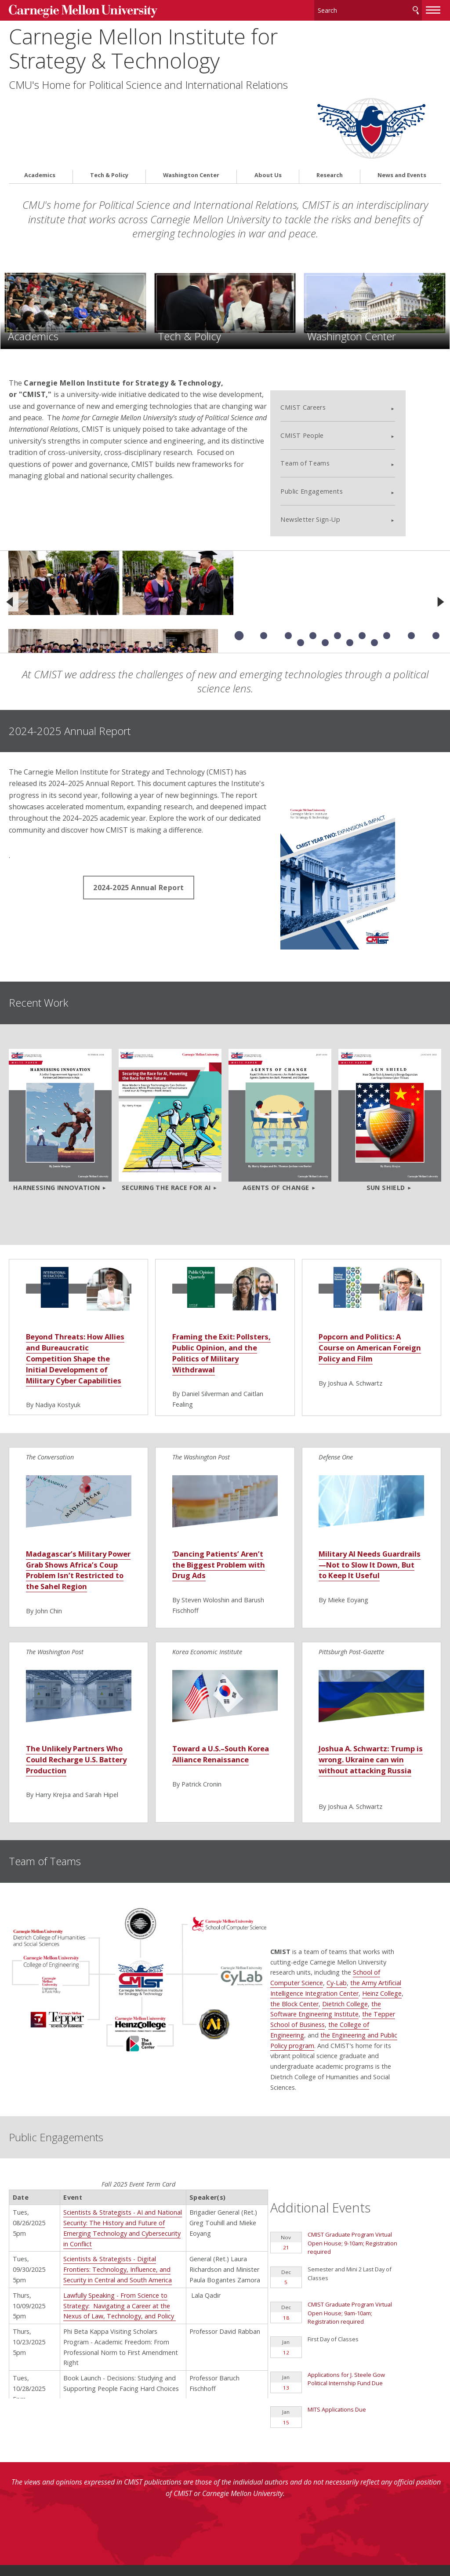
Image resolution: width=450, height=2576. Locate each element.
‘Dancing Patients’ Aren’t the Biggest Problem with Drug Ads (217, 1466)
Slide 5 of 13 (337, 547)
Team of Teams (339, 375)
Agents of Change (276, 1078)
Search (416, 8)
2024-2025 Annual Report (138, 799)
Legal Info (25, 2538)
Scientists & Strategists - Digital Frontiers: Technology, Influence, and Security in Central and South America (117, 2164)
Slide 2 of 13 (263, 547)
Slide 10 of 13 (300, 554)
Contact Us (26, 2521)
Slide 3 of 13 (288, 547)
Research (329, 104)
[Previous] (10, 514)
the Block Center (329, 1897)
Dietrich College (380, 1897)
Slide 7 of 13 (386, 547)
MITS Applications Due (353, 2273)
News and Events (401, 104)
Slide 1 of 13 (239, 548)
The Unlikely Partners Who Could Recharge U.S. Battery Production (74, 1668)
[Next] (440, 514)
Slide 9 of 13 (435, 547)
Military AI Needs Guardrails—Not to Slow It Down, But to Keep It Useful (368, 1472)
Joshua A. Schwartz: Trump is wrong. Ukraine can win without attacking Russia (365, 1674)
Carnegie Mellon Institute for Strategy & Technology (143, 46)
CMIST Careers (337, 319)
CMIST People (336, 347)
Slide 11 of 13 (325, 554)
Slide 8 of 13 (411, 547)
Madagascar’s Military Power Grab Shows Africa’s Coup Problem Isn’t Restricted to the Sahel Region (76, 1472)
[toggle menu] (433, 8)
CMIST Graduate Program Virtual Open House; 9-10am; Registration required (368, 2111)
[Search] (368, 8)
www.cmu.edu (77, 2538)
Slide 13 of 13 (374, 554)
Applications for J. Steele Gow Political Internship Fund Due (362, 2241)
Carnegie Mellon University (75, 9)
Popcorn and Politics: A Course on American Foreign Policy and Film (367, 1243)
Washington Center (191, 104)
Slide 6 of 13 (362, 547)
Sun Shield (386, 1078)
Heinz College (417, 1887)
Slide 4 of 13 (312, 547)
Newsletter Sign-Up (344, 431)
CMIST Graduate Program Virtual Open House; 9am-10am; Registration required (366, 2177)
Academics (39, 104)
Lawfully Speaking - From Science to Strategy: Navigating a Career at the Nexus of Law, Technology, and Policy (119, 2200)
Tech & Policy (109, 104)
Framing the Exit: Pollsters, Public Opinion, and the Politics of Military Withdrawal (225, 1249)
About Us (268, 104)
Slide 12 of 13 (349, 554)
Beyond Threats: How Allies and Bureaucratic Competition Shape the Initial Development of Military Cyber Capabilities (77, 1254)
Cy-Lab (372, 1876)
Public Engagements (346, 403)
